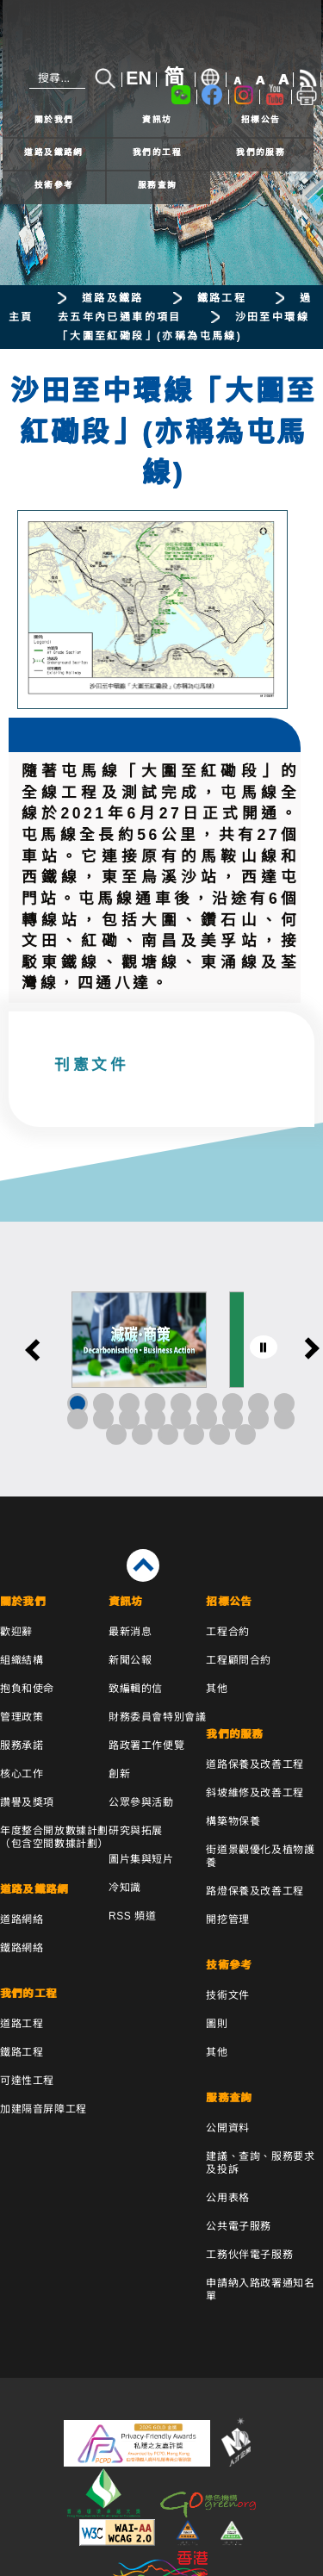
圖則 (216, 2024)
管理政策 (21, 1717)
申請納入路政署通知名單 (260, 2289)
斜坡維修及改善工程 (254, 1793)
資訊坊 (156, 119)
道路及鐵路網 (54, 152)
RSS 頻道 (133, 1916)
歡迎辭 (16, 1632)
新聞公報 (130, 1660)
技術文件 (227, 1995)
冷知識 (125, 1888)
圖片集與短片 (141, 1859)
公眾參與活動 (141, 1802)
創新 (119, 1774)
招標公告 (261, 119)
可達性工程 (27, 2081)
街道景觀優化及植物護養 (260, 1856)
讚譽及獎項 (27, 1802)
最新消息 (130, 1632)
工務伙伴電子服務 (249, 2255)
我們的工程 (157, 152)
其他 (216, 1689)
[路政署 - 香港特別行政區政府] (162, 37)
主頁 (21, 317)
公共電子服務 (238, 2226)
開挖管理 (227, 1919)
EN (139, 78)
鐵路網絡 (21, 1948)
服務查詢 (157, 185)
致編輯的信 (136, 1689)
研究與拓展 (136, 1831)
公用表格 (227, 2198)
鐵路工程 (222, 298)
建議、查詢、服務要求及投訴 (260, 2162)
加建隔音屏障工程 (43, 2109)
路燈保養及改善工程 (254, 1891)
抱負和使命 (27, 1689)
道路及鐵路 (113, 298)
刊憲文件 (91, 1065)
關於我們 (54, 119)
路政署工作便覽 (146, 1745)
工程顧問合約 (238, 1660)
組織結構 (21, 1660)
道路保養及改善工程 (254, 1764)
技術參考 (54, 185)
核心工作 (21, 1774)
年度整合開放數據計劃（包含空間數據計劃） (54, 1837)
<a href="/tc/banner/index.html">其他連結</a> (161, 1359)
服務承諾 (21, 1745)
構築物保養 (233, 1821)
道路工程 (21, 2024)
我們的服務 (260, 152)
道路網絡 (21, 1919)
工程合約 (227, 1632)
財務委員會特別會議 (157, 1717)
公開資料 (227, 2128)
